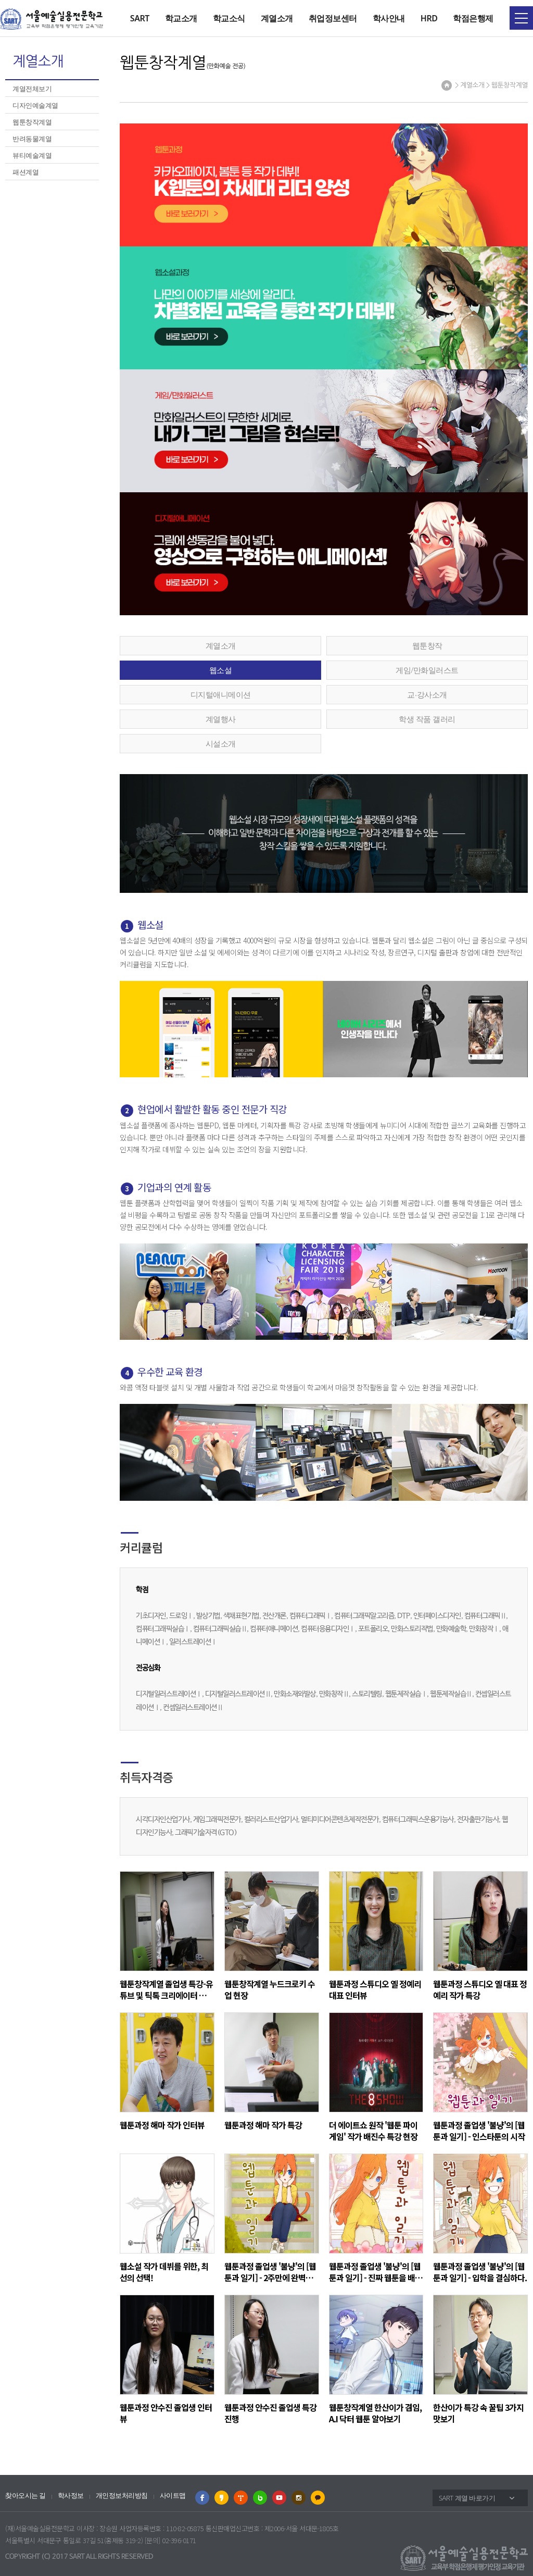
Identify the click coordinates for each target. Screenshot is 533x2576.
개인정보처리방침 (122, 2495)
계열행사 (221, 719)
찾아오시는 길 (25, 2495)
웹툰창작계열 (32, 122)
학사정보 (71, 2495)
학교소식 (229, 18)
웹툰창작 (427, 645)
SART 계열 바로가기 (467, 2498)
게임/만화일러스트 (427, 670)
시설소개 (221, 743)
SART (139, 18)
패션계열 (25, 172)
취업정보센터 (333, 18)
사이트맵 (173, 2495)
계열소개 (277, 18)
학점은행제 (473, 18)
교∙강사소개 (427, 694)
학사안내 (389, 18)
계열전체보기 (32, 88)
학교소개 (181, 18)
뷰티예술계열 (32, 155)
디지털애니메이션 (221, 694)
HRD (429, 18)
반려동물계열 (32, 138)
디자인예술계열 (35, 105)
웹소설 (220, 670)
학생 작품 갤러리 (427, 719)
